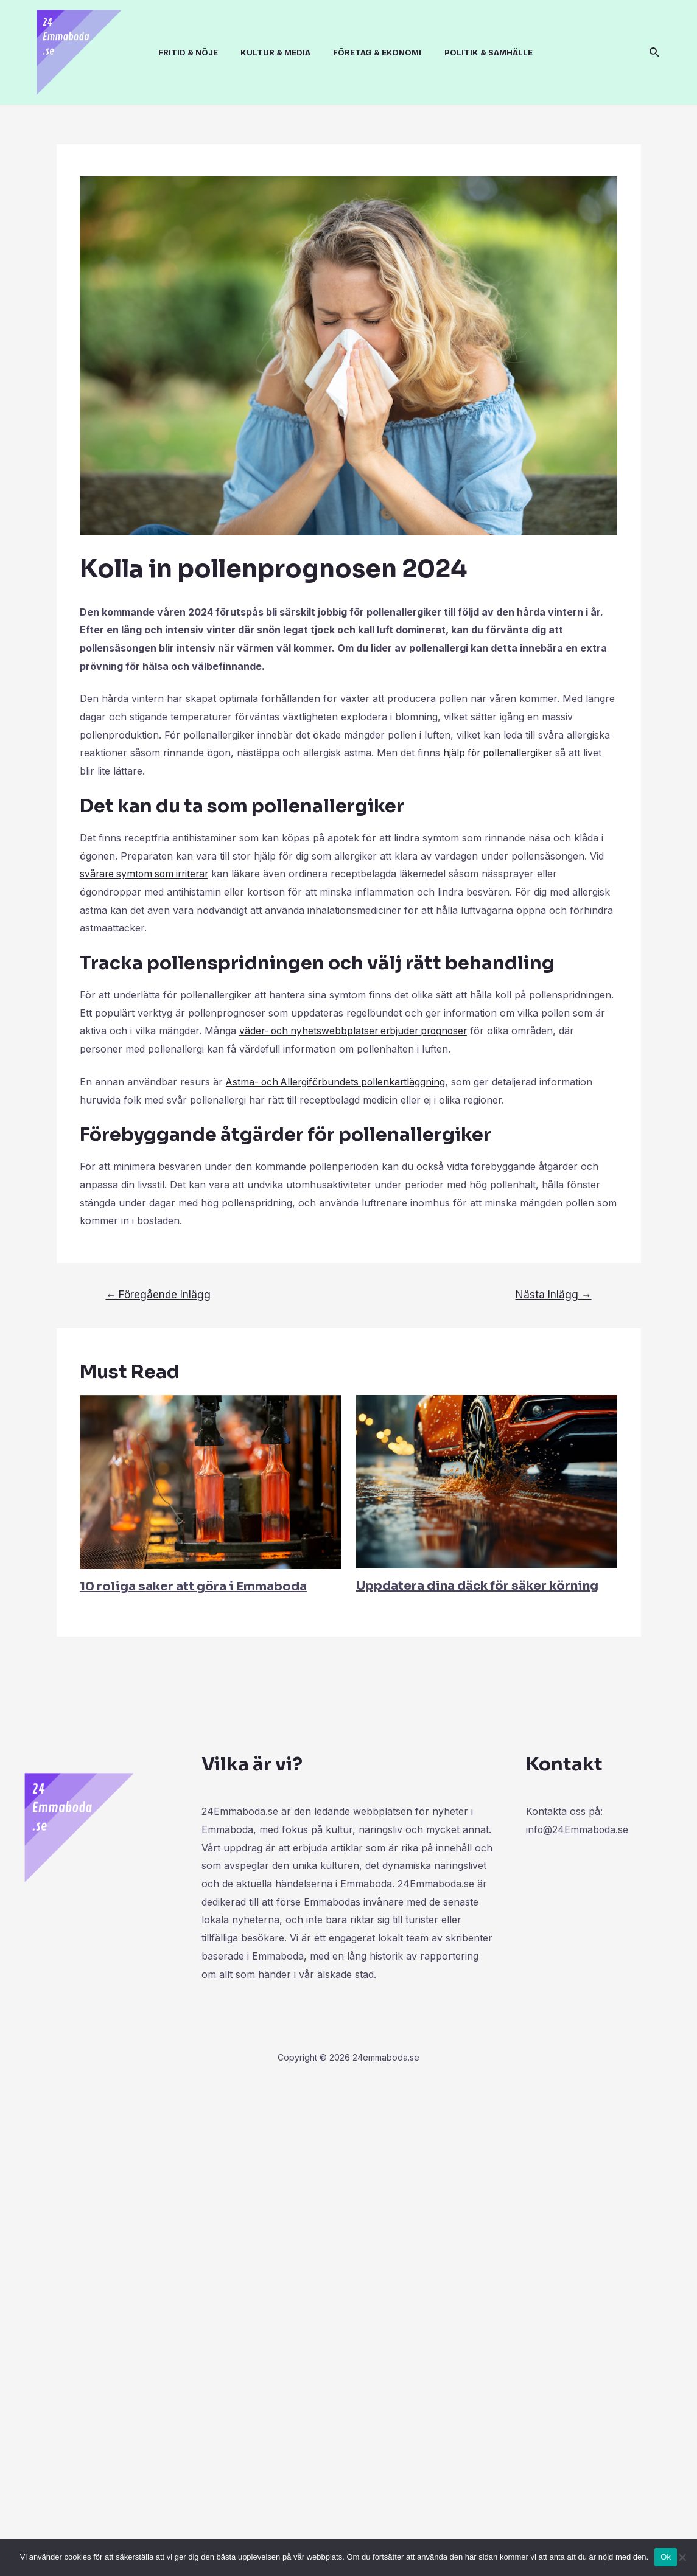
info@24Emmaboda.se (577, 1829)
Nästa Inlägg (554, 1294)
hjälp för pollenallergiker (499, 753)
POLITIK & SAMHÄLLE (477, 52)
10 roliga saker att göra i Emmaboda (193, 1586)
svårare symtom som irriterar (147, 874)
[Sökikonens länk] (655, 52)
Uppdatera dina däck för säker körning (477, 1585)
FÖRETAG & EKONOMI (369, 52)
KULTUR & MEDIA (271, 52)
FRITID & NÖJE (186, 52)
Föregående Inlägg (158, 1294)
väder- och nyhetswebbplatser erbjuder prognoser (357, 1031)
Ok (665, 2556)
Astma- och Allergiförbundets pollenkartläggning (339, 1082)
